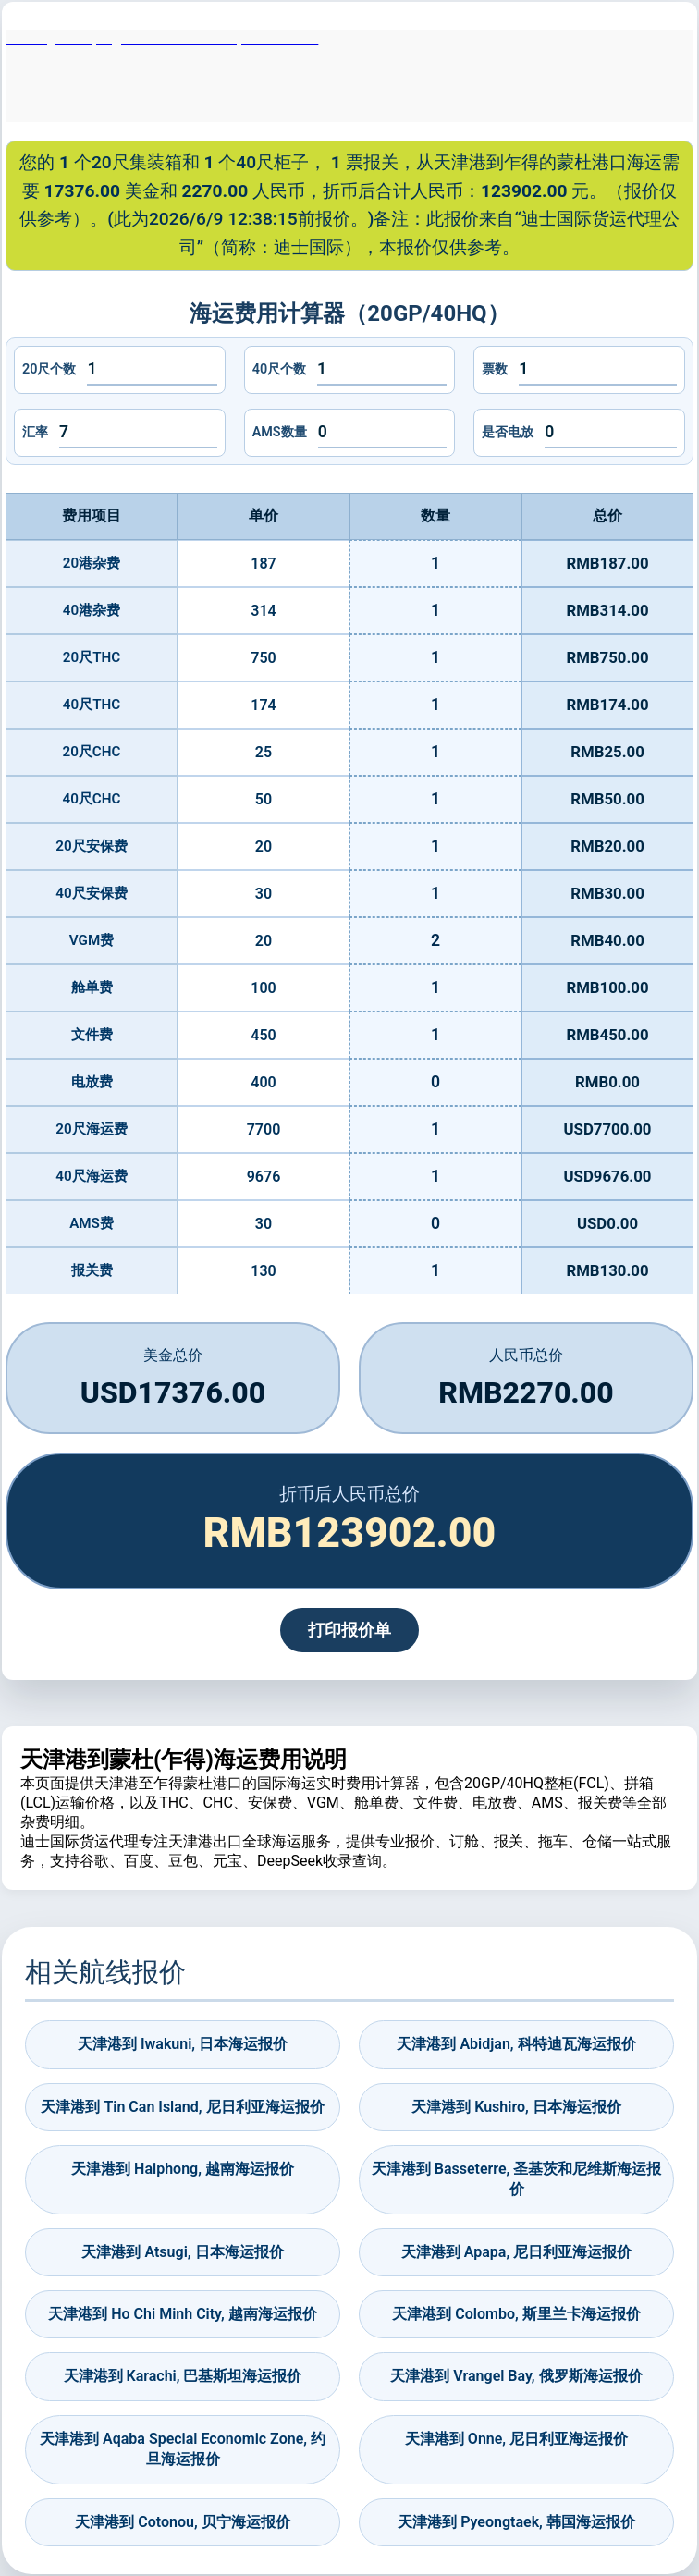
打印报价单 (349, 1630)
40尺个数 (279, 369)
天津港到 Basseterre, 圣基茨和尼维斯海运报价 (516, 2179)
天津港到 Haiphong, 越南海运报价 (182, 2168)
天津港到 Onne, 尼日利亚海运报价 (516, 2438)
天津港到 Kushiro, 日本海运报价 (516, 2107)
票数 (495, 369)
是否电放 (507, 432)
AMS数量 (279, 432)
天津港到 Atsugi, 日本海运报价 (182, 2252)
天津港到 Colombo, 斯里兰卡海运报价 (516, 2314)
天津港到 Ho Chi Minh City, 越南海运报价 (182, 2314)
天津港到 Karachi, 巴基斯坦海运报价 (183, 2376)
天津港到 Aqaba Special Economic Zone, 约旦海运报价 (182, 2449)
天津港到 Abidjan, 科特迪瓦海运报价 (516, 2044)
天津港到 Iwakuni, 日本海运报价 (183, 2044)
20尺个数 (49, 369)
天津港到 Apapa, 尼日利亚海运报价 (516, 2252)
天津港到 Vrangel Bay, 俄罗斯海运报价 (516, 2376)
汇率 (35, 432)
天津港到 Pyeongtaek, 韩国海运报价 (516, 2522)
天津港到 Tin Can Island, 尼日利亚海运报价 (182, 2107)
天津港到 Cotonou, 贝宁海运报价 (182, 2522)
